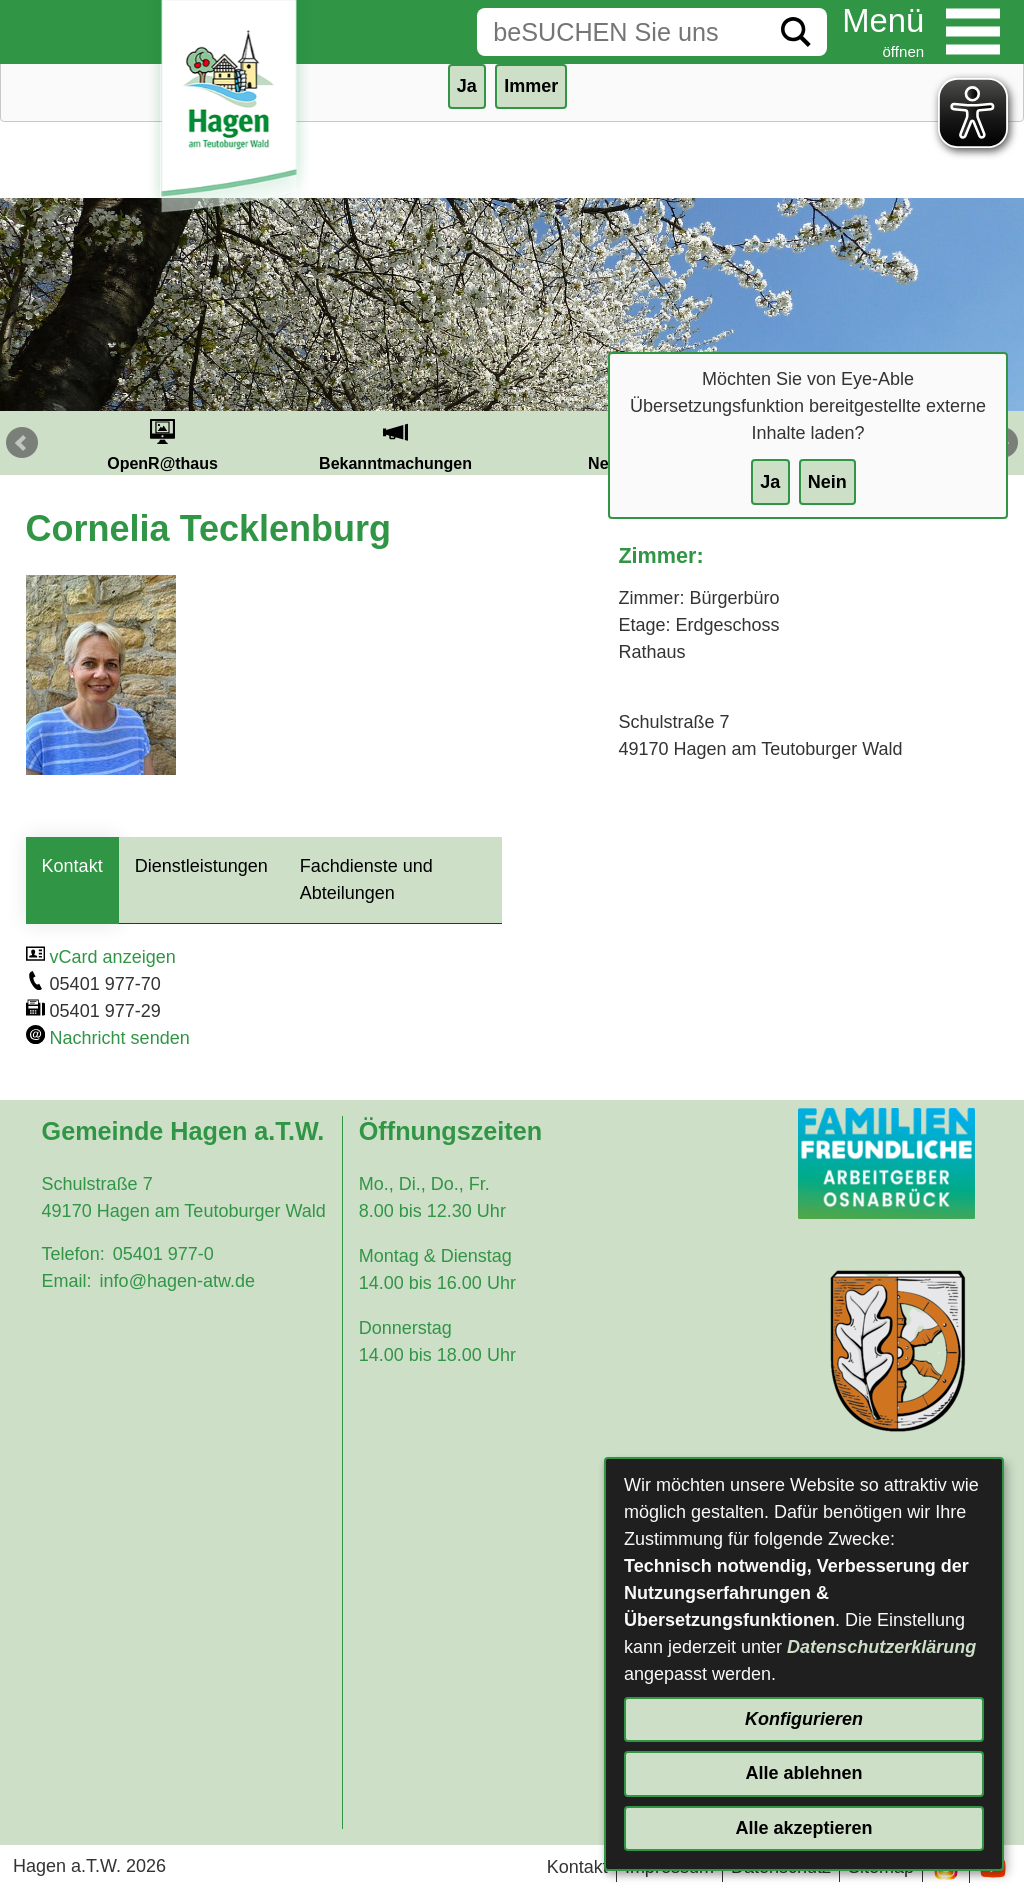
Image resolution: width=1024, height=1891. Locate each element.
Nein (827, 482)
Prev (22, 443)
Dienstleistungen (201, 866)
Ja (770, 482)
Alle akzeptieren (803, 1828)
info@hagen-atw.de (177, 1281)
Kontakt (72, 866)
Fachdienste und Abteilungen (366, 879)
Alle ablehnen (803, 1773)
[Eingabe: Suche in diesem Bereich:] (621, 32)
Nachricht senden (120, 1038)
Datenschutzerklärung (881, 1647)
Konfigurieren (804, 1719)
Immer (531, 86)
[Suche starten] (796, 32)
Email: (67, 1281)
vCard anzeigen (113, 957)
